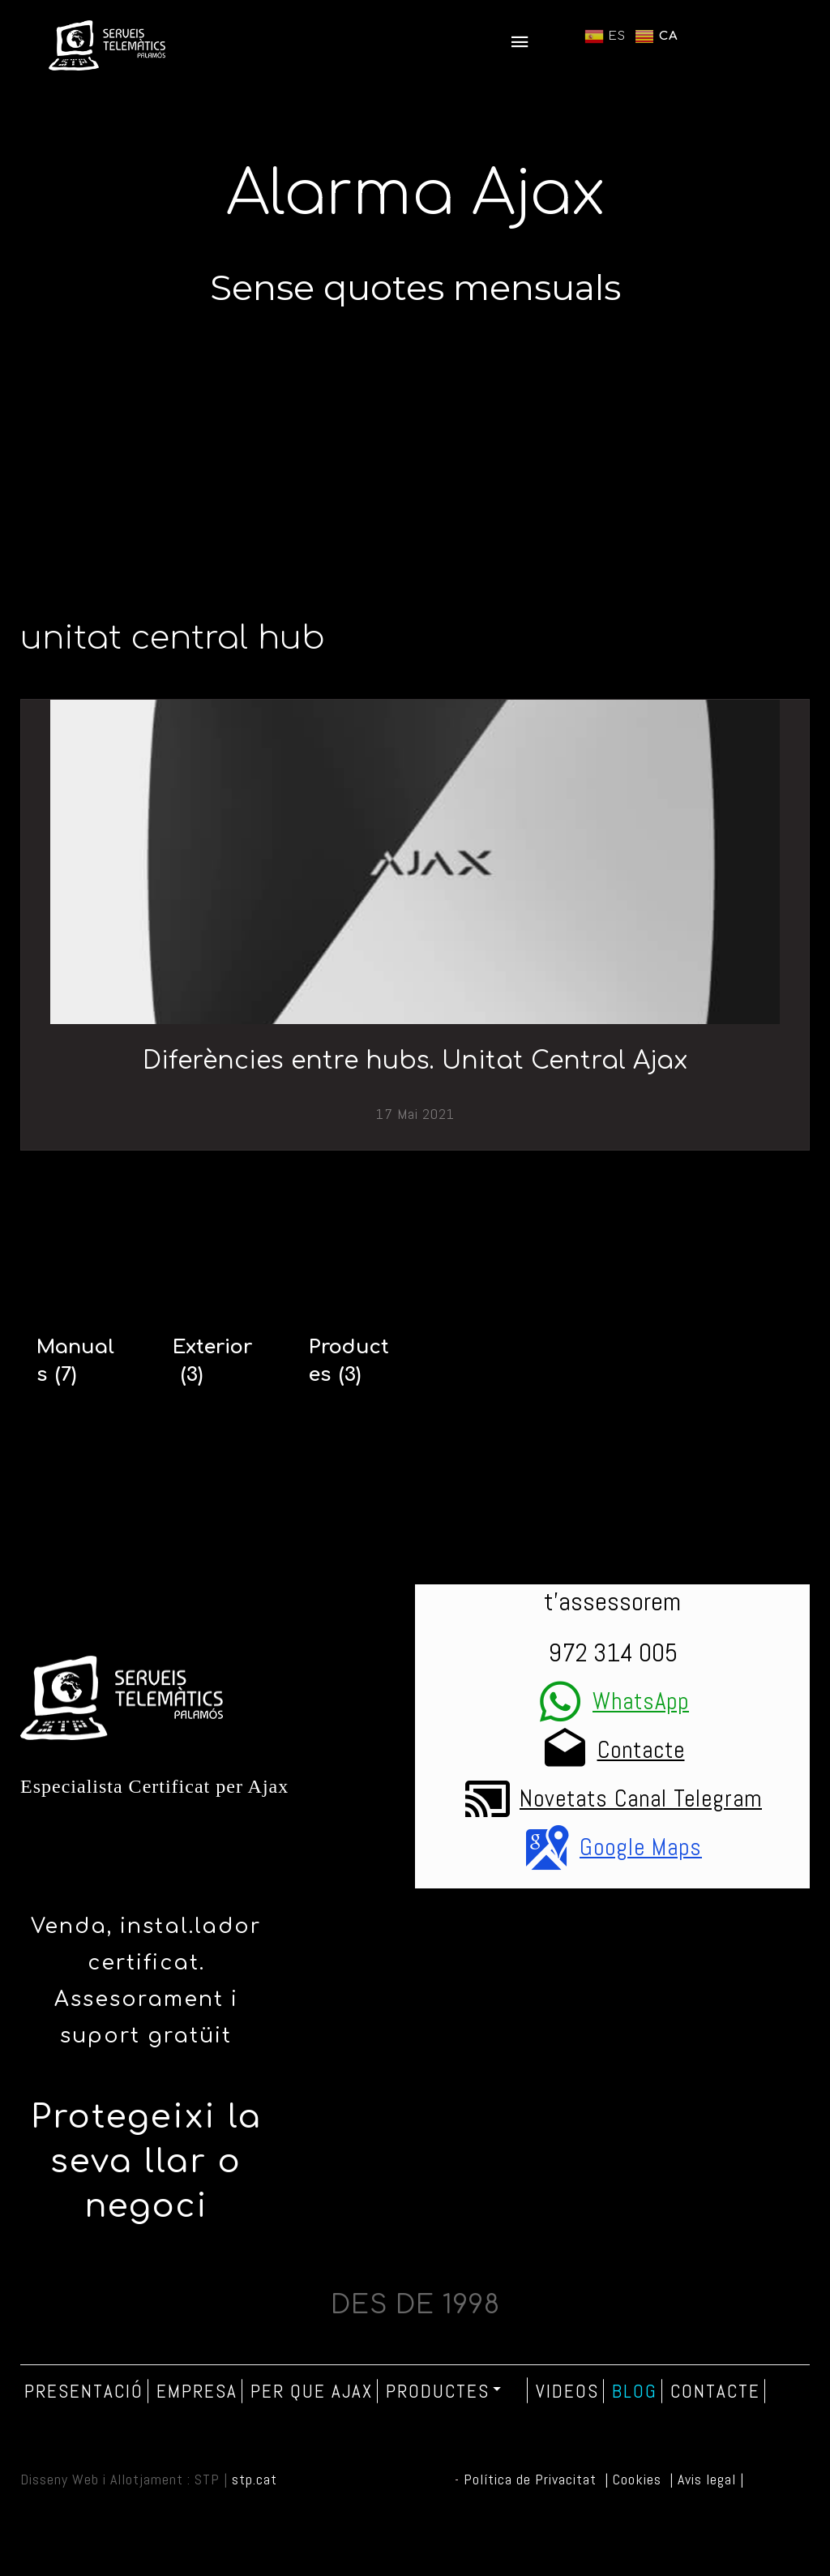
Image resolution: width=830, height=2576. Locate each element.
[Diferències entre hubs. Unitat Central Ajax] (415, 862)
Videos (567, 2391)
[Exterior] (216, 1361)
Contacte (715, 2391)
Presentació (83, 2391)
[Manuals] (80, 1361)
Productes (444, 2390)
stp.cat (254, 2479)
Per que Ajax (311, 2391)
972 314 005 (613, 1652)
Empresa (196, 2391)
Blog (634, 2391)
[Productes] (352, 1361)
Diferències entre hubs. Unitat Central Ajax (415, 1061)
